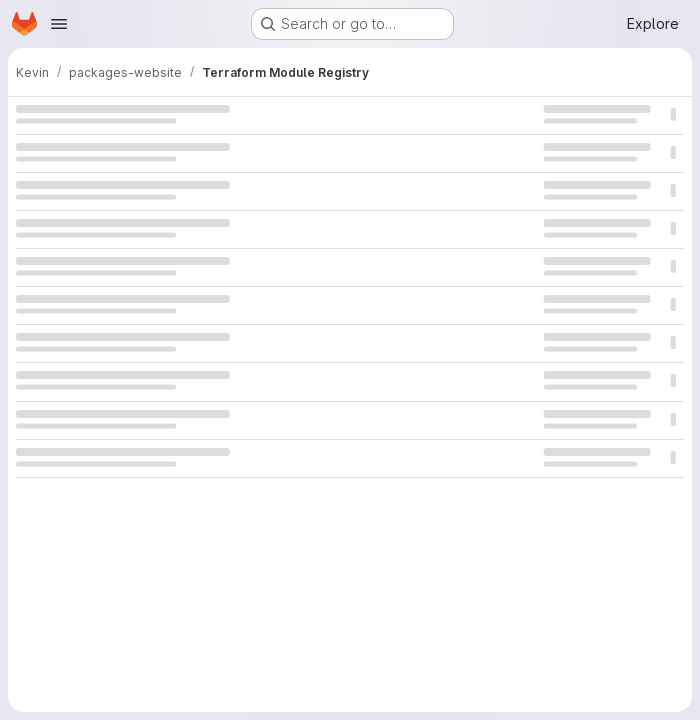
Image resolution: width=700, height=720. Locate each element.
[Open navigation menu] (59, 24)
